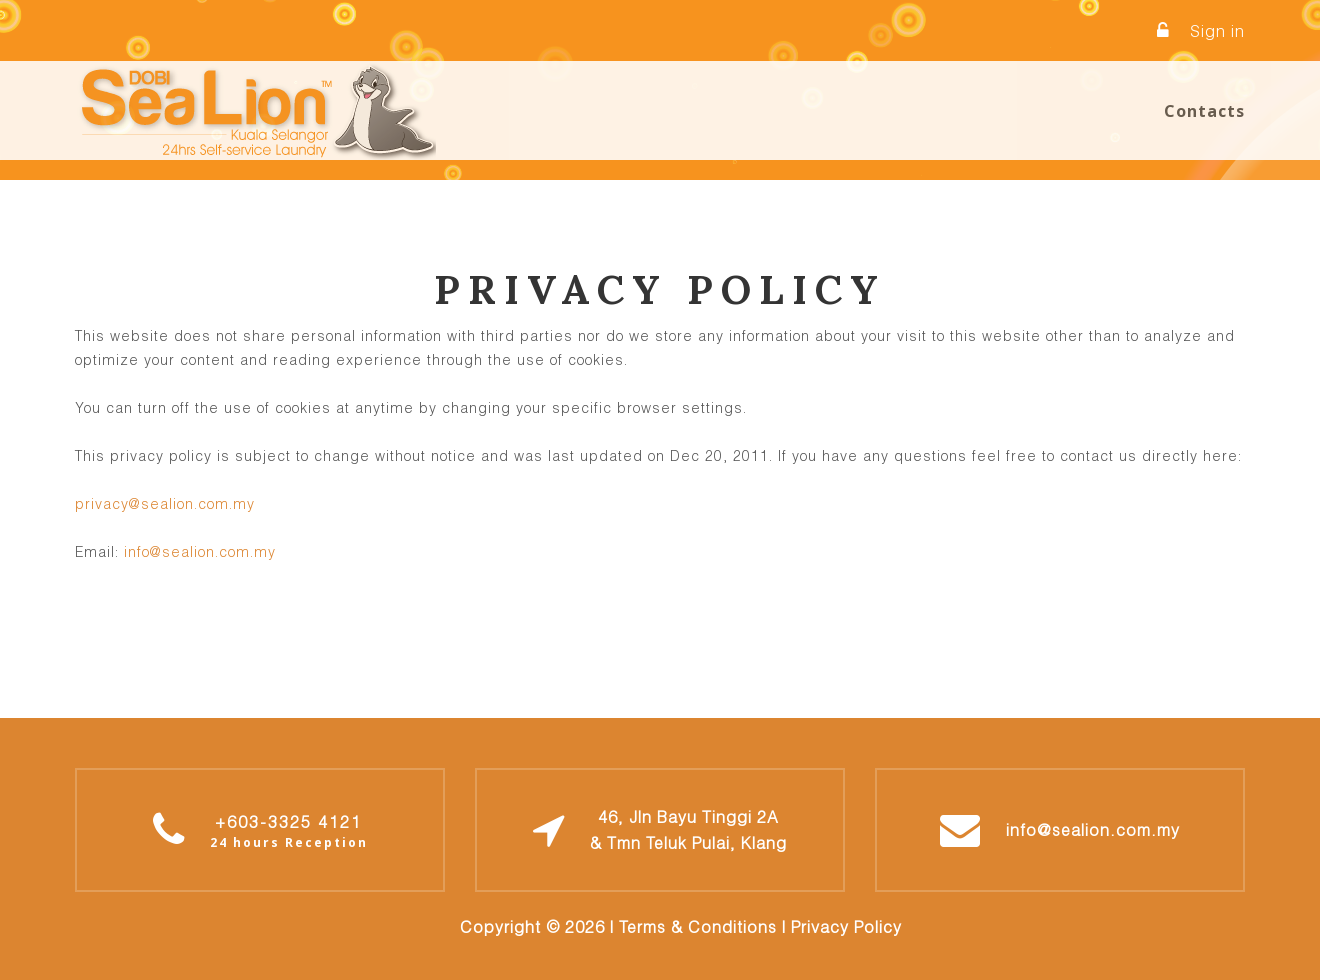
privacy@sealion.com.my (165, 503)
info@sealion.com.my (200, 551)
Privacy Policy (846, 926)
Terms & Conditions (698, 926)
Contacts (1204, 111)
